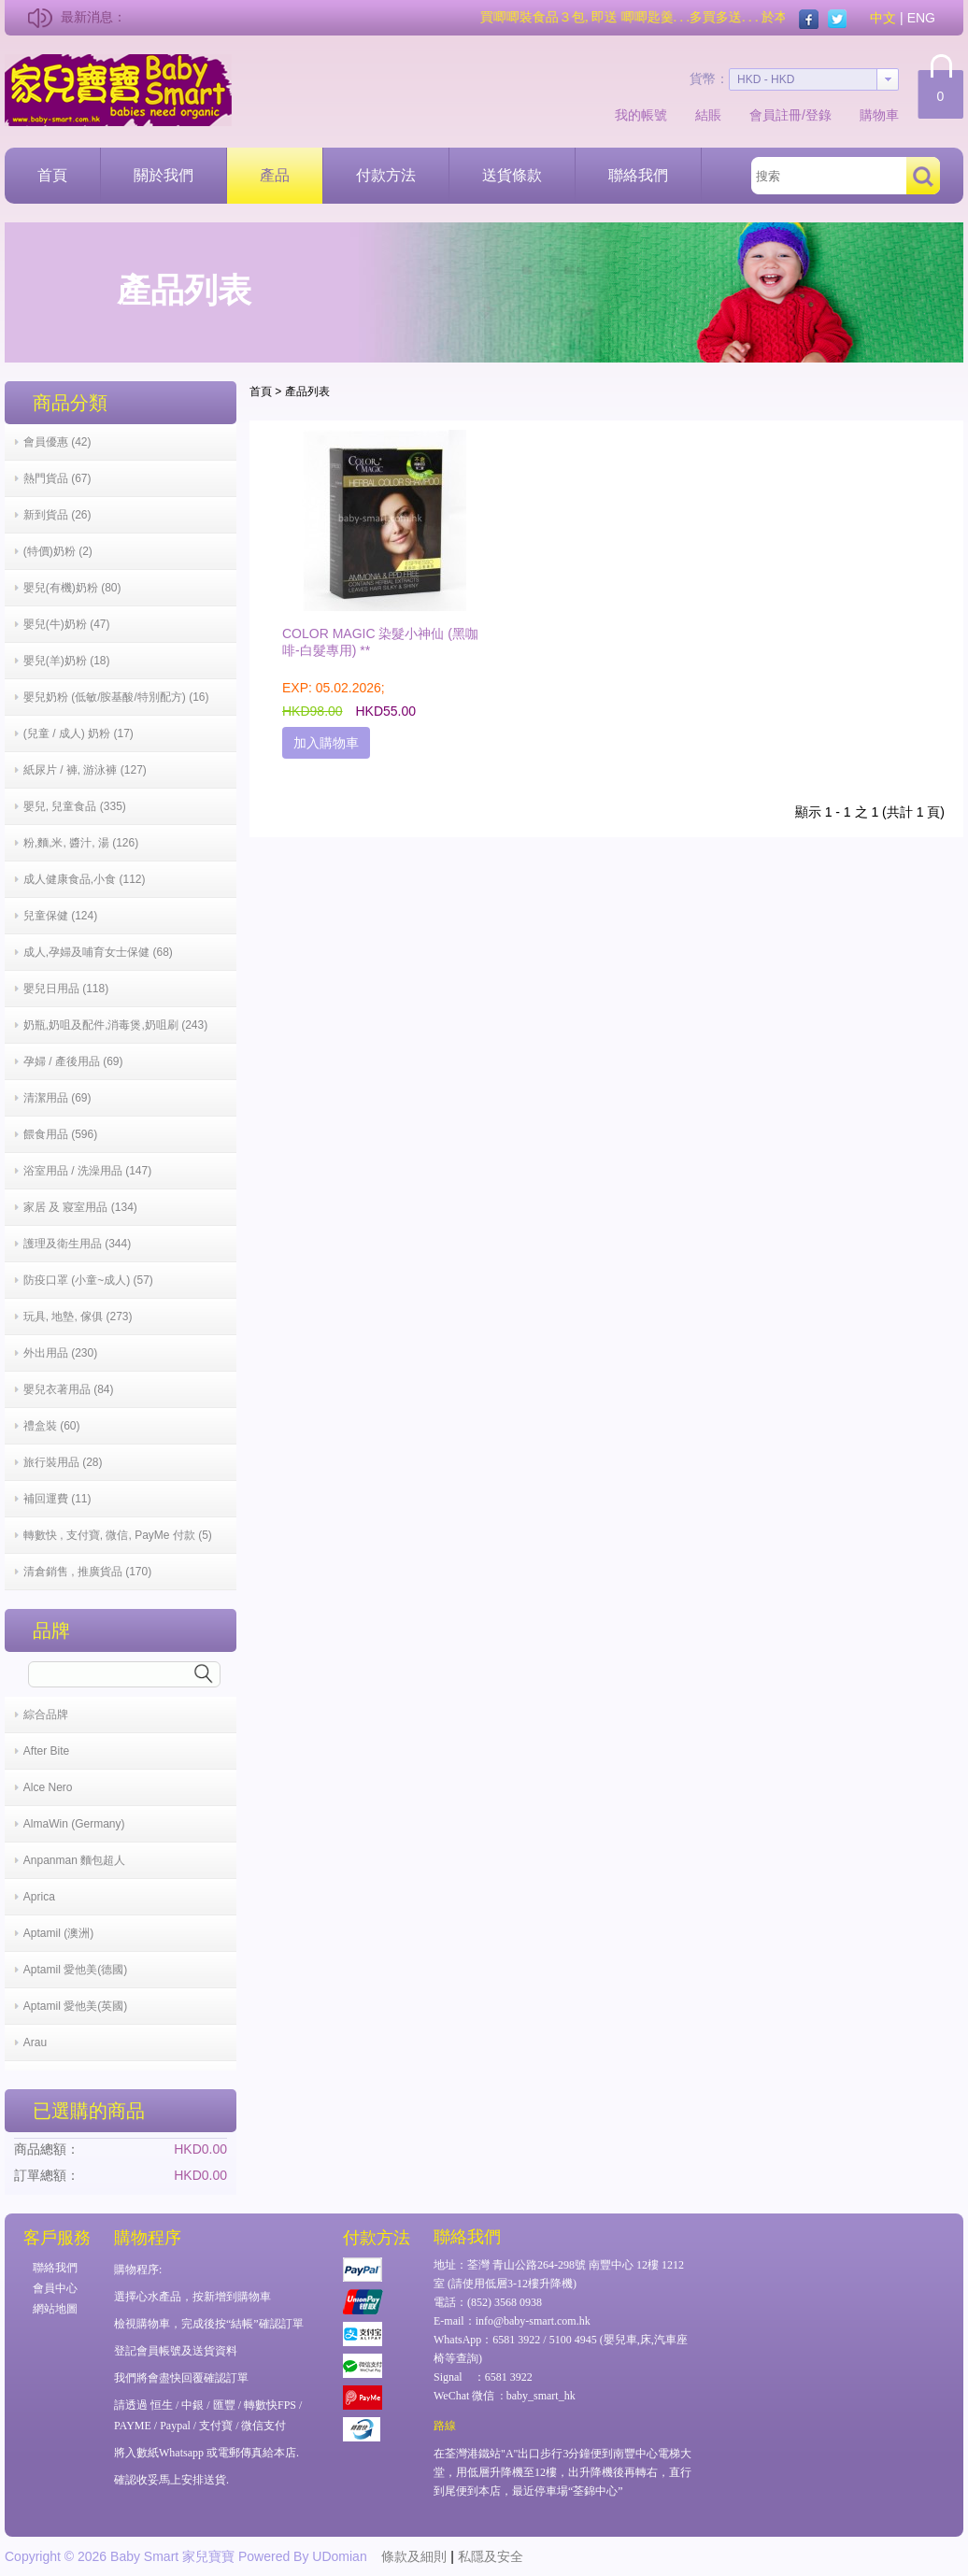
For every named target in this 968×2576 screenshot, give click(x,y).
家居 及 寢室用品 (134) (80, 1207)
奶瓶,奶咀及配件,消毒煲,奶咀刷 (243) (115, 1025)
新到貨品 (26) (57, 514)
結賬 (708, 114)
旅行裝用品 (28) (63, 1462)
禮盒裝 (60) (51, 1425)
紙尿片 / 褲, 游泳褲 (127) (85, 769)
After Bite (46, 1751)
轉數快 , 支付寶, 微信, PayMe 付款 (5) (117, 1535)
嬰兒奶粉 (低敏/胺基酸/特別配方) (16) (116, 697)
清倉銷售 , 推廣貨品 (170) (87, 1571)
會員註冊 (775, 114)
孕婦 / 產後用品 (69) (73, 1061)
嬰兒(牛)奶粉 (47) (66, 624)
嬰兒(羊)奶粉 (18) (66, 660)
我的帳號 (641, 114)
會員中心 (55, 2288)
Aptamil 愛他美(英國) (75, 2006)
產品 (275, 175)
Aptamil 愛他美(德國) (75, 1969)
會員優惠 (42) (57, 441)
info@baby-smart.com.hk (533, 2320)
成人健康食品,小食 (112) (84, 879)
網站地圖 (55, 2308)
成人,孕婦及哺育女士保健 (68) (98, 952)
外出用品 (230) (60, 1352)
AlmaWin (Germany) (74, 1823)
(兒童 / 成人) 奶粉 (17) (78, 733)
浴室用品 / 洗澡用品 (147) (87, 1170)
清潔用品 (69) (57, 1097)
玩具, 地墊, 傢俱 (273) (78, 1316)
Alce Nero (48, 1787)
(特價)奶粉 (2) (58, 551)
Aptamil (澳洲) (58, 1933)
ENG (921, 17)
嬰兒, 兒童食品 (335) (74, 806)
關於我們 (163, 175)
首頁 (52, 175)
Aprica (39, 1896)
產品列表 (307, 391)
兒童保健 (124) (60, 915)
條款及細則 (414, 2556)
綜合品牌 (45, 1714)
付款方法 (386, 175)
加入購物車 (326, 742)
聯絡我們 (638, 175)
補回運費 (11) (57, 1498)
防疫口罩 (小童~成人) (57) (88, 1280)
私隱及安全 (490, 2556)
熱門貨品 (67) (57, 478)
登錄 (818, 114)
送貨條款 (512, 175)
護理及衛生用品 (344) (77, 1243)
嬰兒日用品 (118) (65, 988)
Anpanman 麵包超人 (74, 1860)
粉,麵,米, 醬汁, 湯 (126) (80, 842)
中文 (883, 17)
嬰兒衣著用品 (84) (68, 1389)
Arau (35, 2042)
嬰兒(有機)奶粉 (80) (72, 587)
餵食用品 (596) (60, 1134)
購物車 (879, 114)
